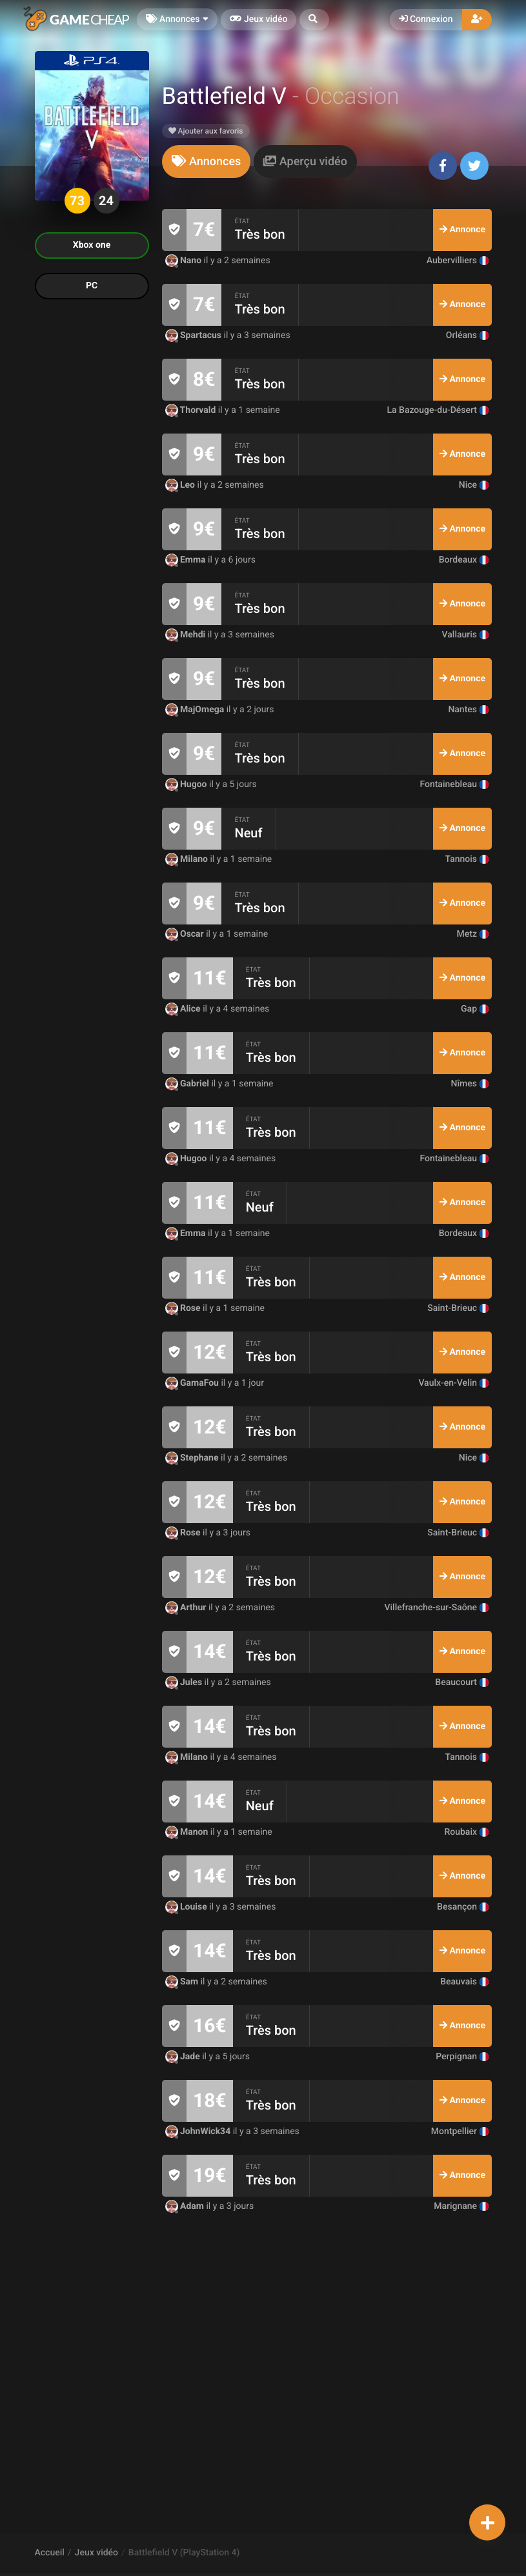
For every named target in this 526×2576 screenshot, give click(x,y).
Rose (184, 1308)
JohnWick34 (199, 2131)
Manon (187, 1832)
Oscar (186, 934)
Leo (181, 485)
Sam (183, 1982)
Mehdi (186, 635)
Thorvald (191, 410)
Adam (186, 2206)
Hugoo (187, 784)
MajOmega (196, 709)
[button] (314, 19)
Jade (184, 2057)
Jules (185, 1682)
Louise (187, 1907)
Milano (187, 859)
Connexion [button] (426, 19)
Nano (184, 260)
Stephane (193, 1458)
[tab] (206, 161)
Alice (184, 1009)
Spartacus (194, 335)
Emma (186, 560)
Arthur (186, 1608)
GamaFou (193, 1383)
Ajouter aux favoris (205, 130)
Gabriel (188, 1084)
